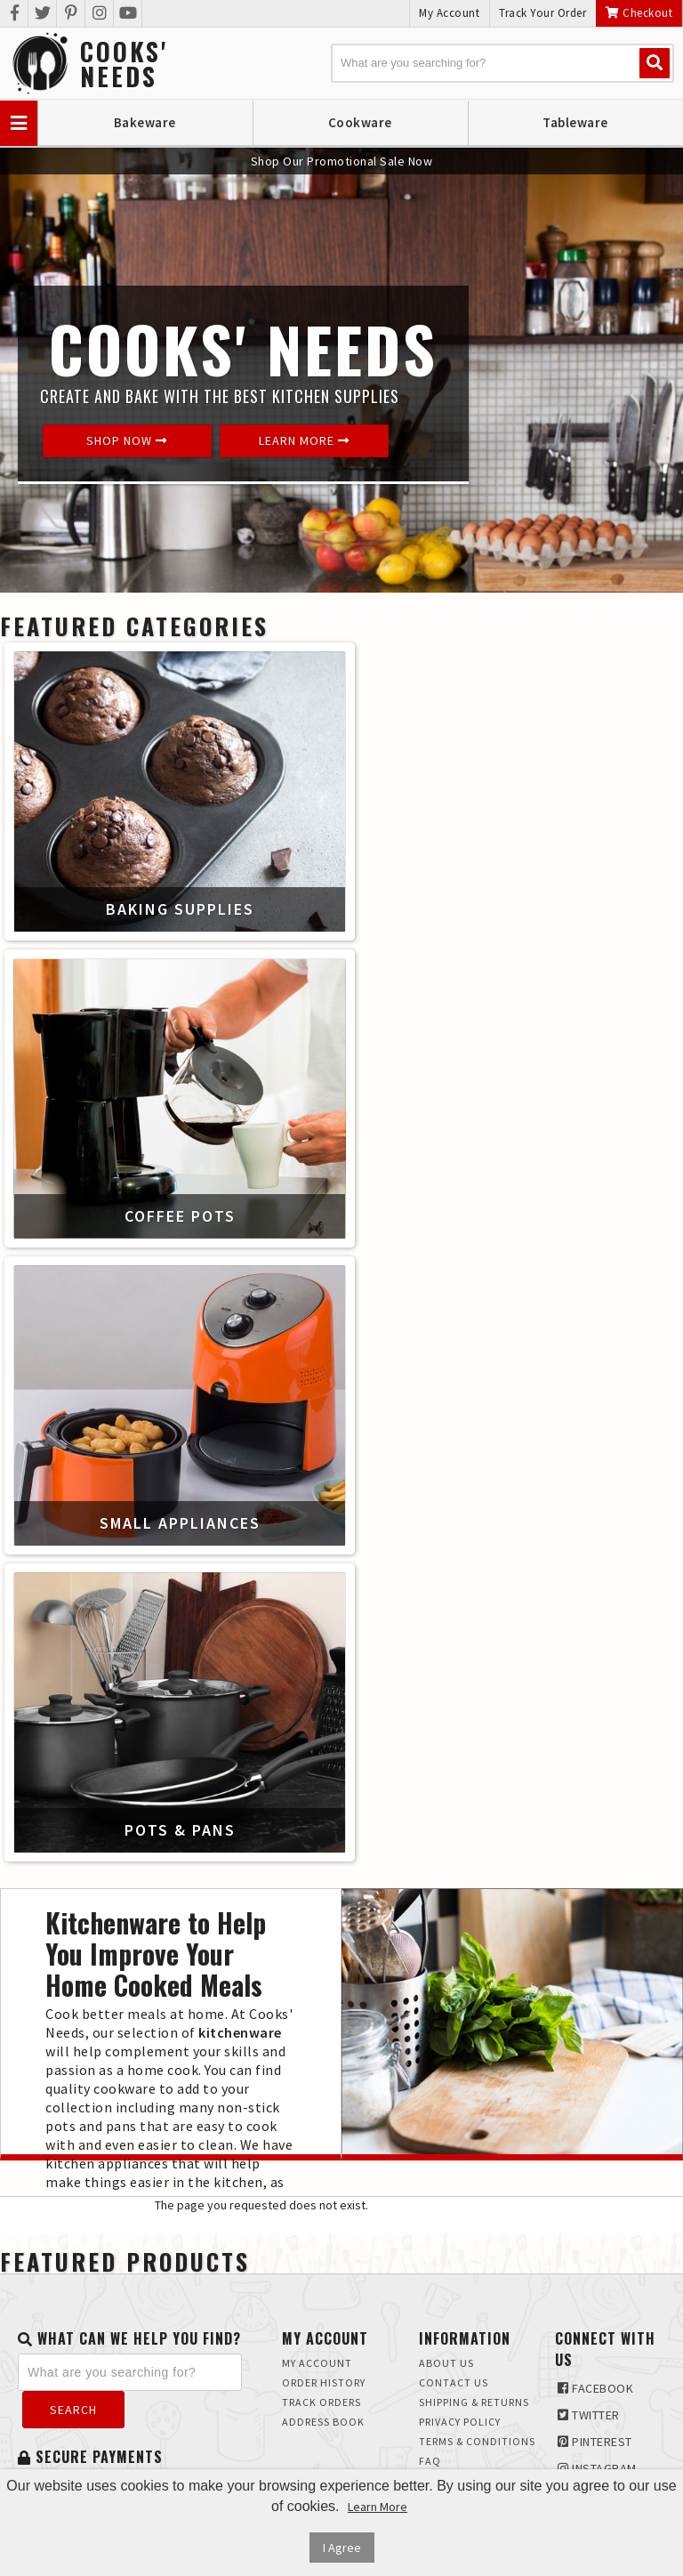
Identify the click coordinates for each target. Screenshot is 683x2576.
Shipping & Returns (474, 2402)
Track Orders (321, 2402)
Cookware (360, 122)
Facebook (595, 2388)
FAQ (430, 2460)
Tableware (575, 122)
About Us (446, 2363)
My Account (449, 12)
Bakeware (145, 122)
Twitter (589, 2415)
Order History (324, 2382)
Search (73, 2410)
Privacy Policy (460, 2421)
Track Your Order (542, 12)
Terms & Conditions (477, 2441)
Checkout (639, 12)
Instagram (597, 2468)
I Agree (342, 2548)
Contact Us (453, 2382)
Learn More (304, 440)
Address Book (323, 2421)
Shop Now (126, 440)
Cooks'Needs (124, 64)
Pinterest (595, 2442)
